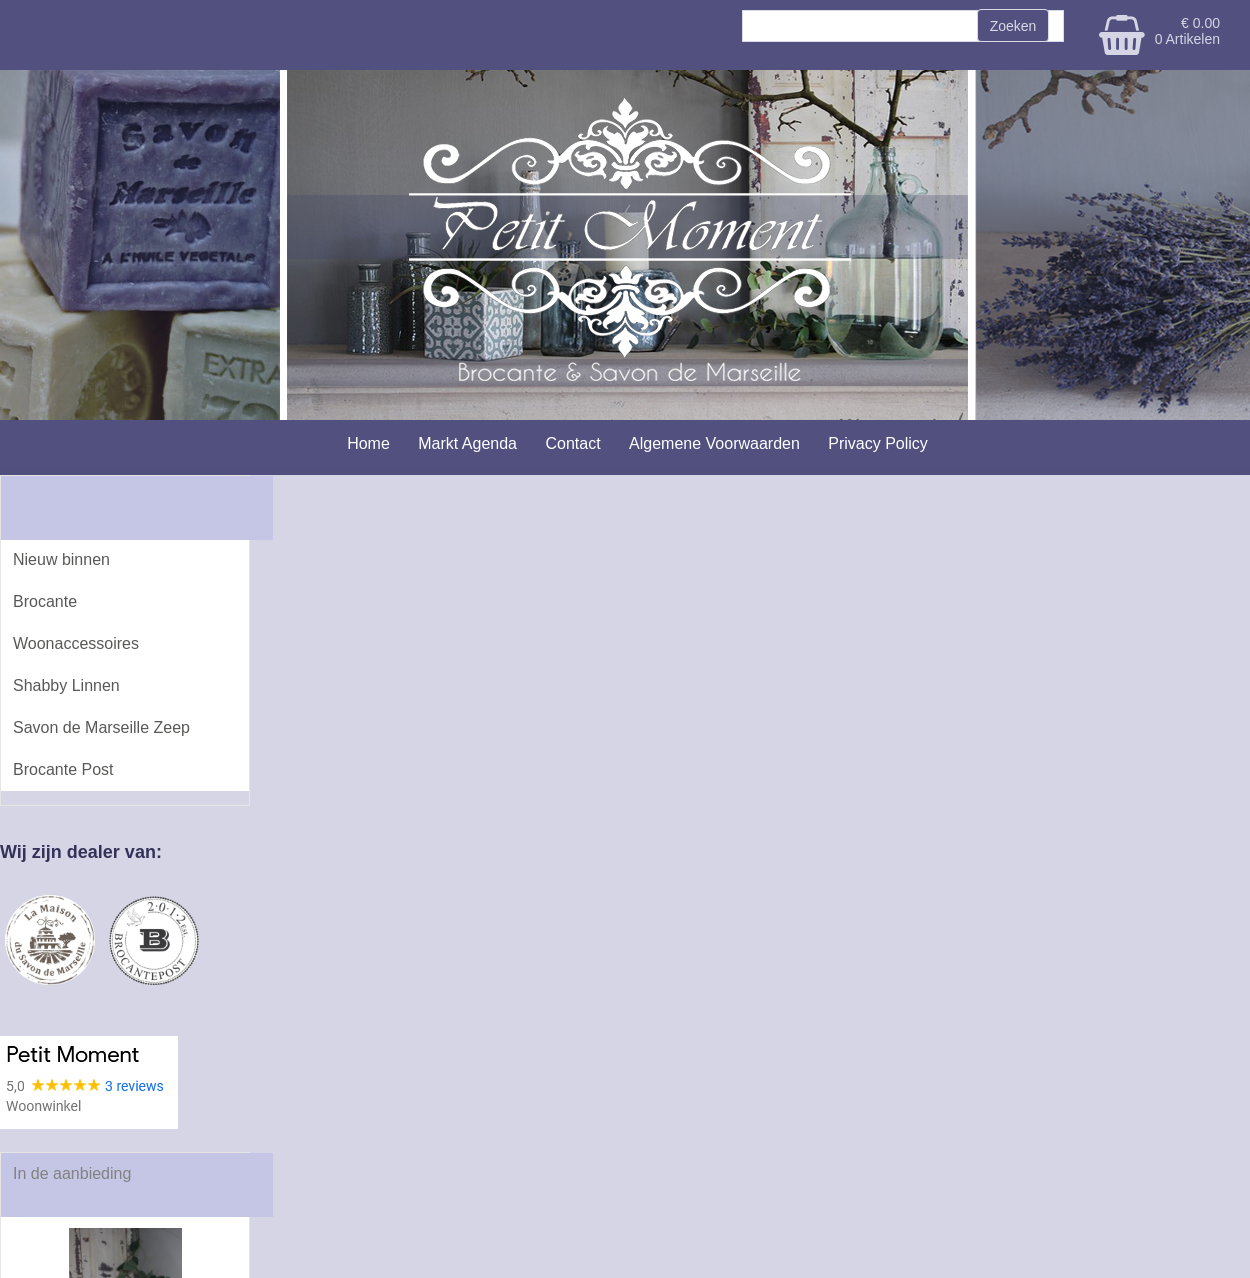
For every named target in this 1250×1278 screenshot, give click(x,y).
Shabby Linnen (66, 685)
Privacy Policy (878, 443)
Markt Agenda (467, 443)
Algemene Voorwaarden (714, 443)
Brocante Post (63, 769)
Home (368, 443)
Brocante (45, 601)
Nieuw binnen (61, 559)
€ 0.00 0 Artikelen (1187, 31)
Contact (572, 443)
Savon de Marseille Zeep (101, 727)
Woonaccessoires (76, 643)
